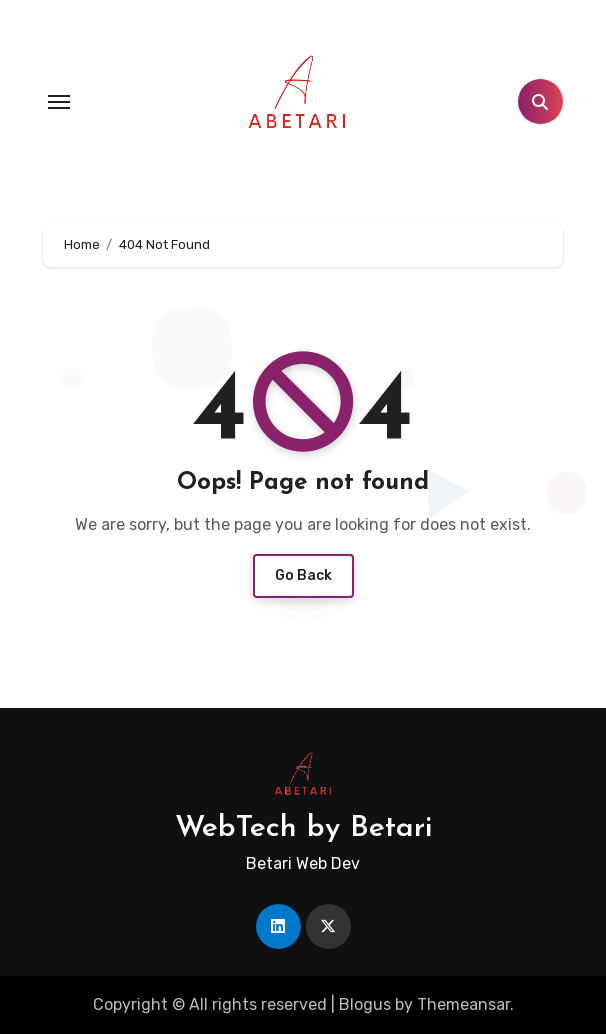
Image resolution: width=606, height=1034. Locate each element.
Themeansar (463, 1004)
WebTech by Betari (303, 828)
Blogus (365, 1004)
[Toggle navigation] (59, 102)
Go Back (303, 575)
